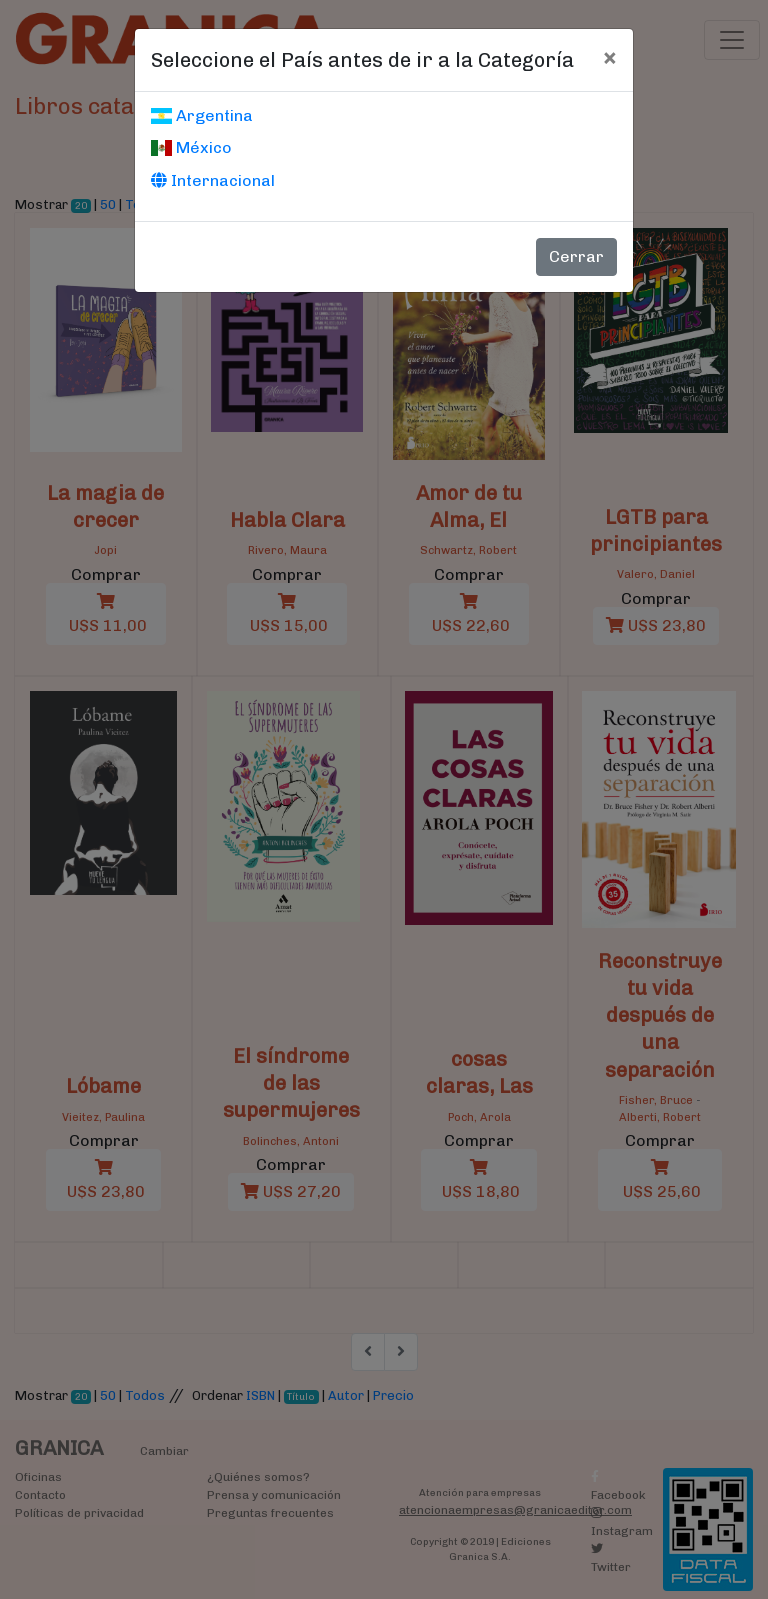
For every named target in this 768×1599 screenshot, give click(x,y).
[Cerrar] (609, 57)
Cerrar (576, 256)
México (191, 147)
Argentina (202, 115)
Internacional (213, 180)
